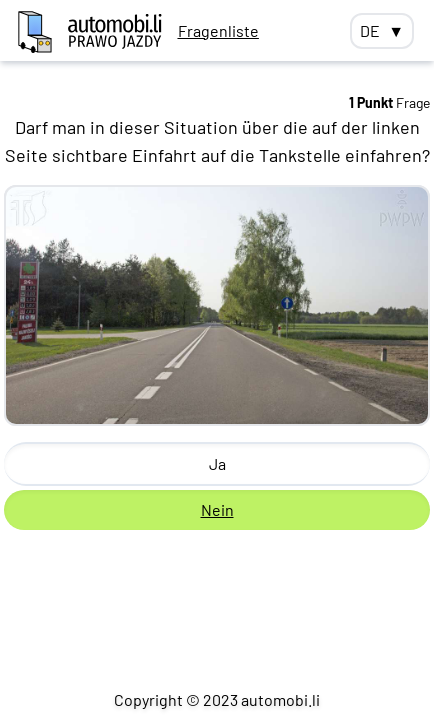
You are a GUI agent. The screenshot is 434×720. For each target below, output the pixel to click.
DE (382, 31)
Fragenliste (218, 30)
